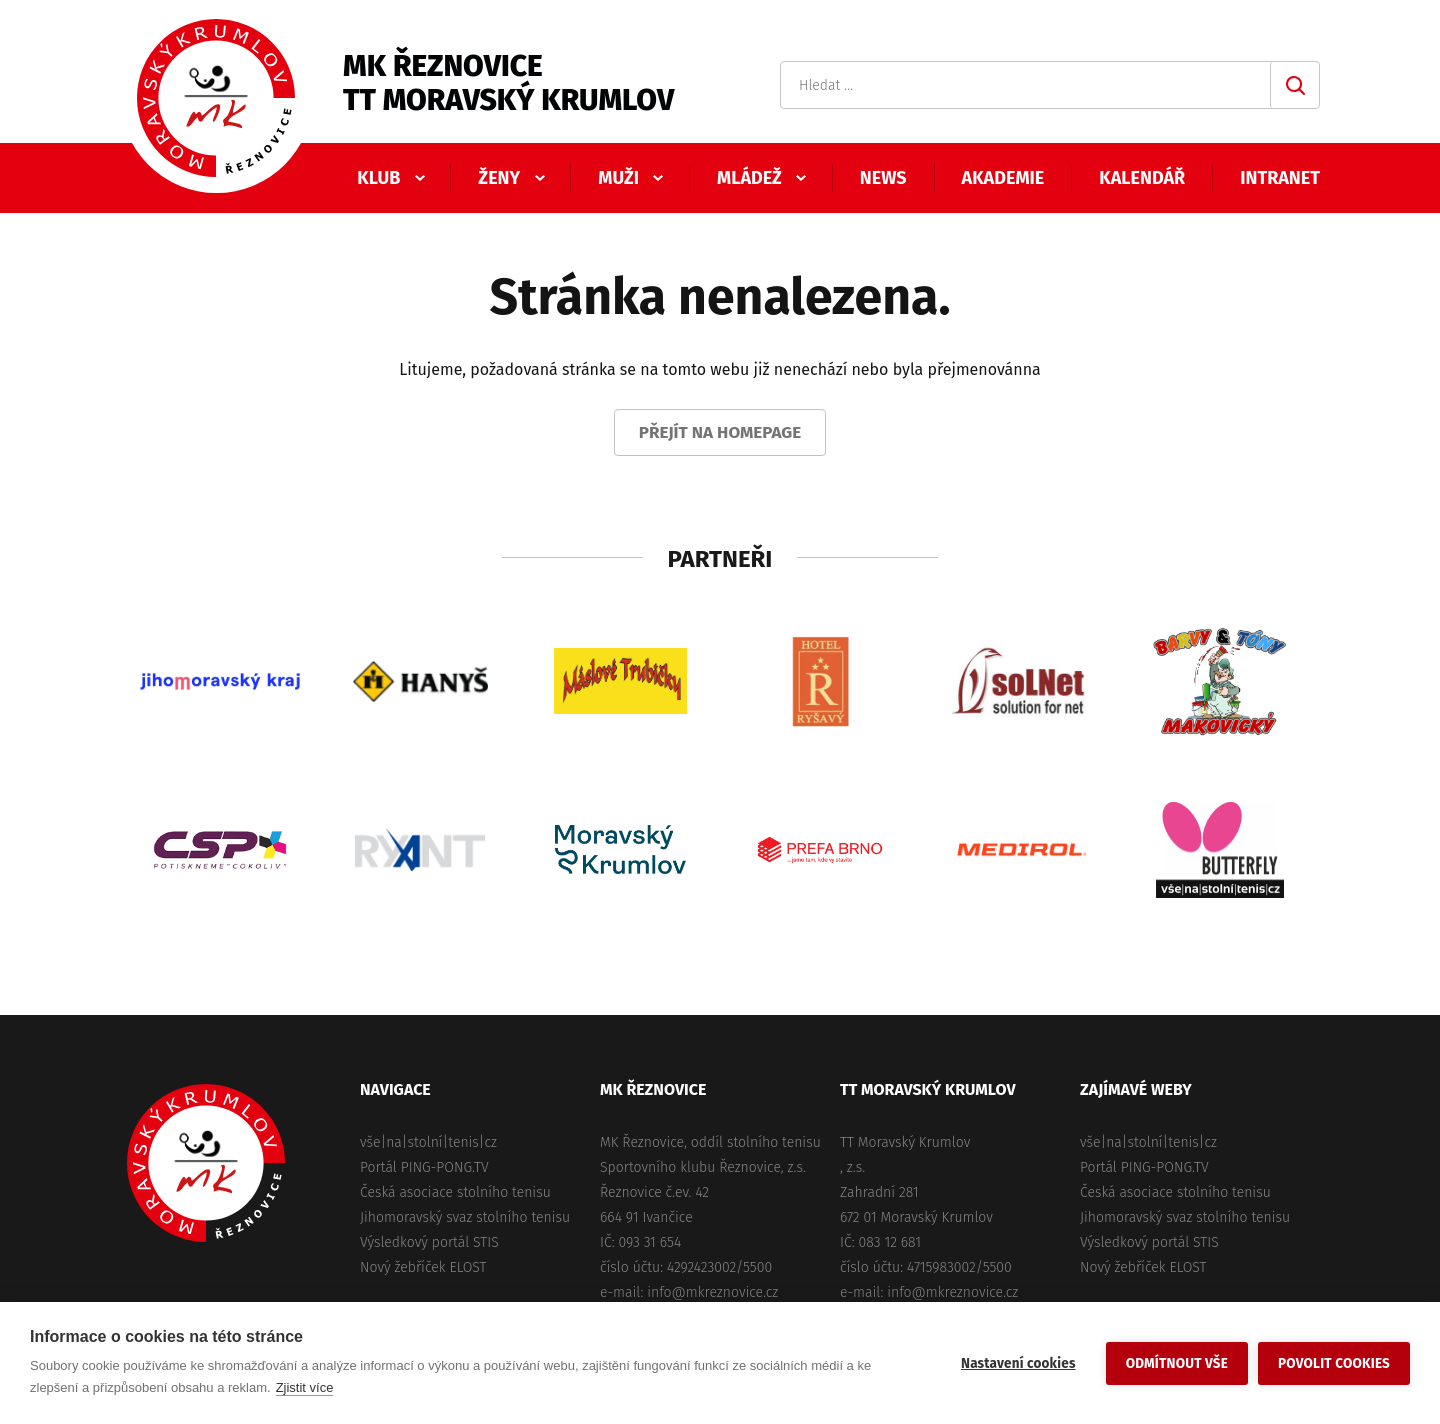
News (883, 178)
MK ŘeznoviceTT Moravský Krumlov (508, 83)
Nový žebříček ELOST (423, 1267)
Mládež (749, 178)
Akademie (1003, 178)
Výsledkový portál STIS (429, 1242)
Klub (378, 178)
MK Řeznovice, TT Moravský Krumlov (206, 1163)
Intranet (1280, 178)
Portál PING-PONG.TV (424, 1167)
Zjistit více (305, 1387)
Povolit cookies (1334, 1363)
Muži (618, 178)
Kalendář (1142, 178)
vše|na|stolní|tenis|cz (428, 1142)
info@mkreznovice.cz (712, 1292)
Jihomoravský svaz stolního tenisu (465, 1217)
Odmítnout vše (1177, 1363)
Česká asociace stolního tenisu (455, 1192)
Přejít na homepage (720, 432)
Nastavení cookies (1018, 1363)
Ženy (499, 178)
